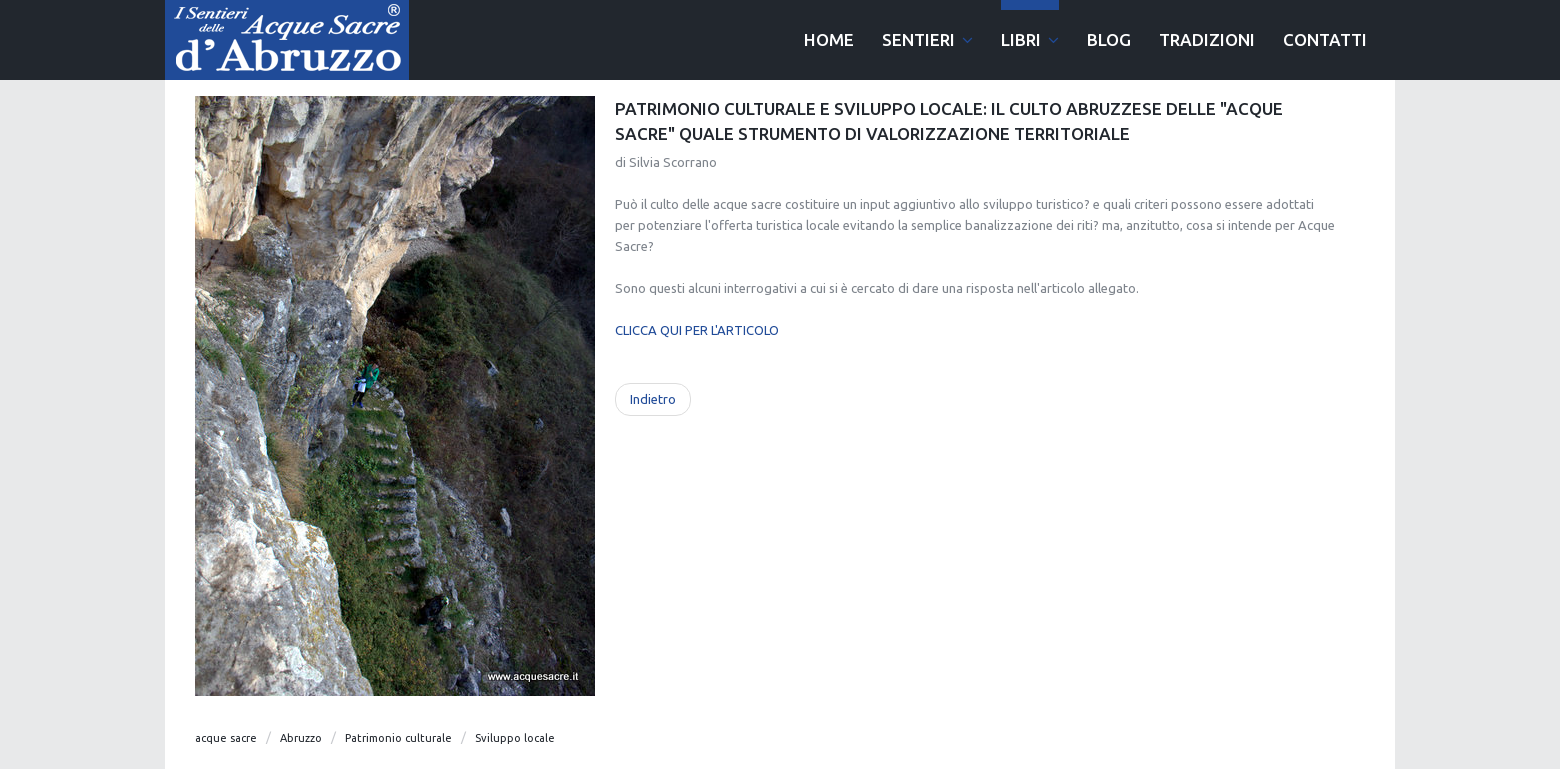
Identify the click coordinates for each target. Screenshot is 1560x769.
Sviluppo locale (515, 738)
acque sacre (226, 738)
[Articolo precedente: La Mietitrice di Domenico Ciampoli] (653, 399)
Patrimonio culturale (398, 738)
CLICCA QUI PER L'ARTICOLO (697, 330)
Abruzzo (301, 738)
